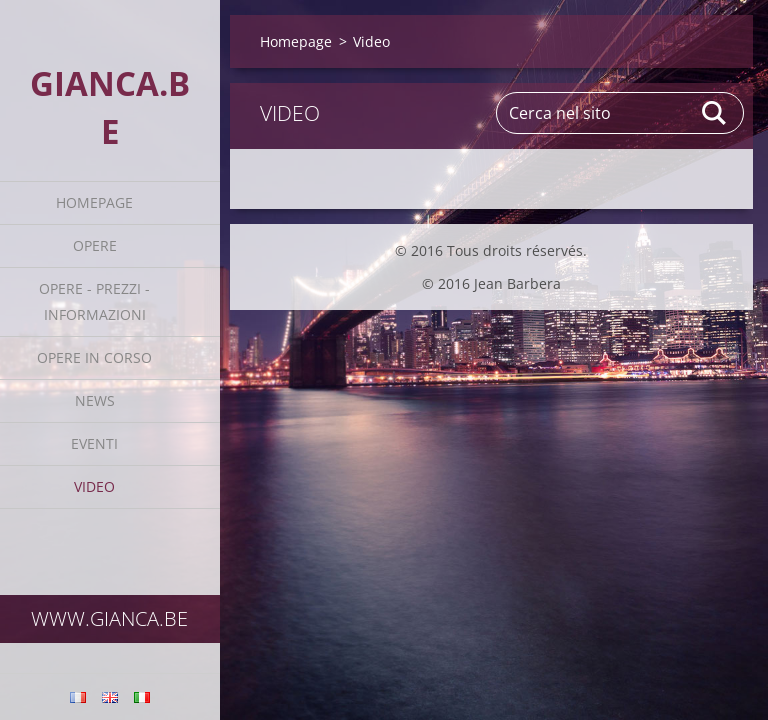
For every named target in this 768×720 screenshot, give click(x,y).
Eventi (94, 443)
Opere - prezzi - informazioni (94, 301)
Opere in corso (94, 357)
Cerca (715, 113)
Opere (95, 245)
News (95, 400)
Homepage (94, 202)
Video (94, 486)
